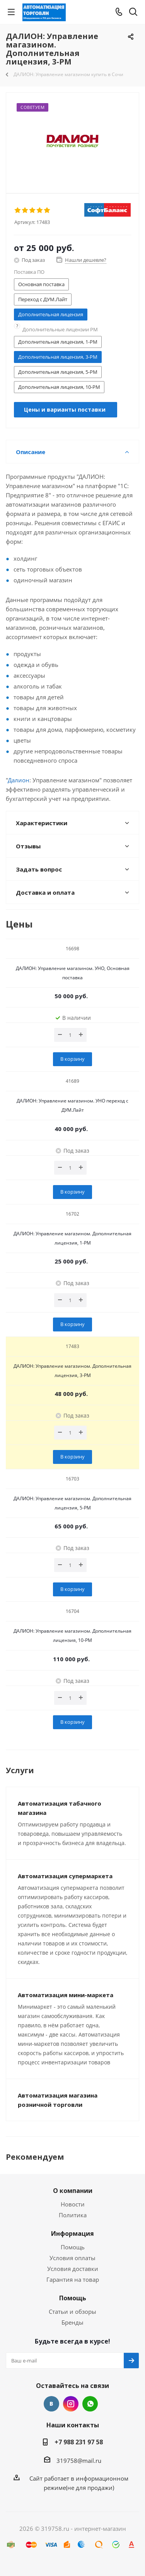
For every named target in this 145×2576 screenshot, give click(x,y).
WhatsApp (90, 2404)
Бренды (72, 2322)
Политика (73, 2215)
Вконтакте (51, 2404)
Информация (72, 2233)
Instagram (70, 2404)
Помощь (73, 2247)
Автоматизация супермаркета (65, 1876)
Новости (73, 2204)
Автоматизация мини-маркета (65, 1995)
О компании (72, 2190)
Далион (18, 780)
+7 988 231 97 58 (79, 2442)
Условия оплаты (72, 2258)
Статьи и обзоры (72, 2311)
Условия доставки (72, 2268)
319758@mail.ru (78, 2460)
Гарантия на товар (72, 2279)
